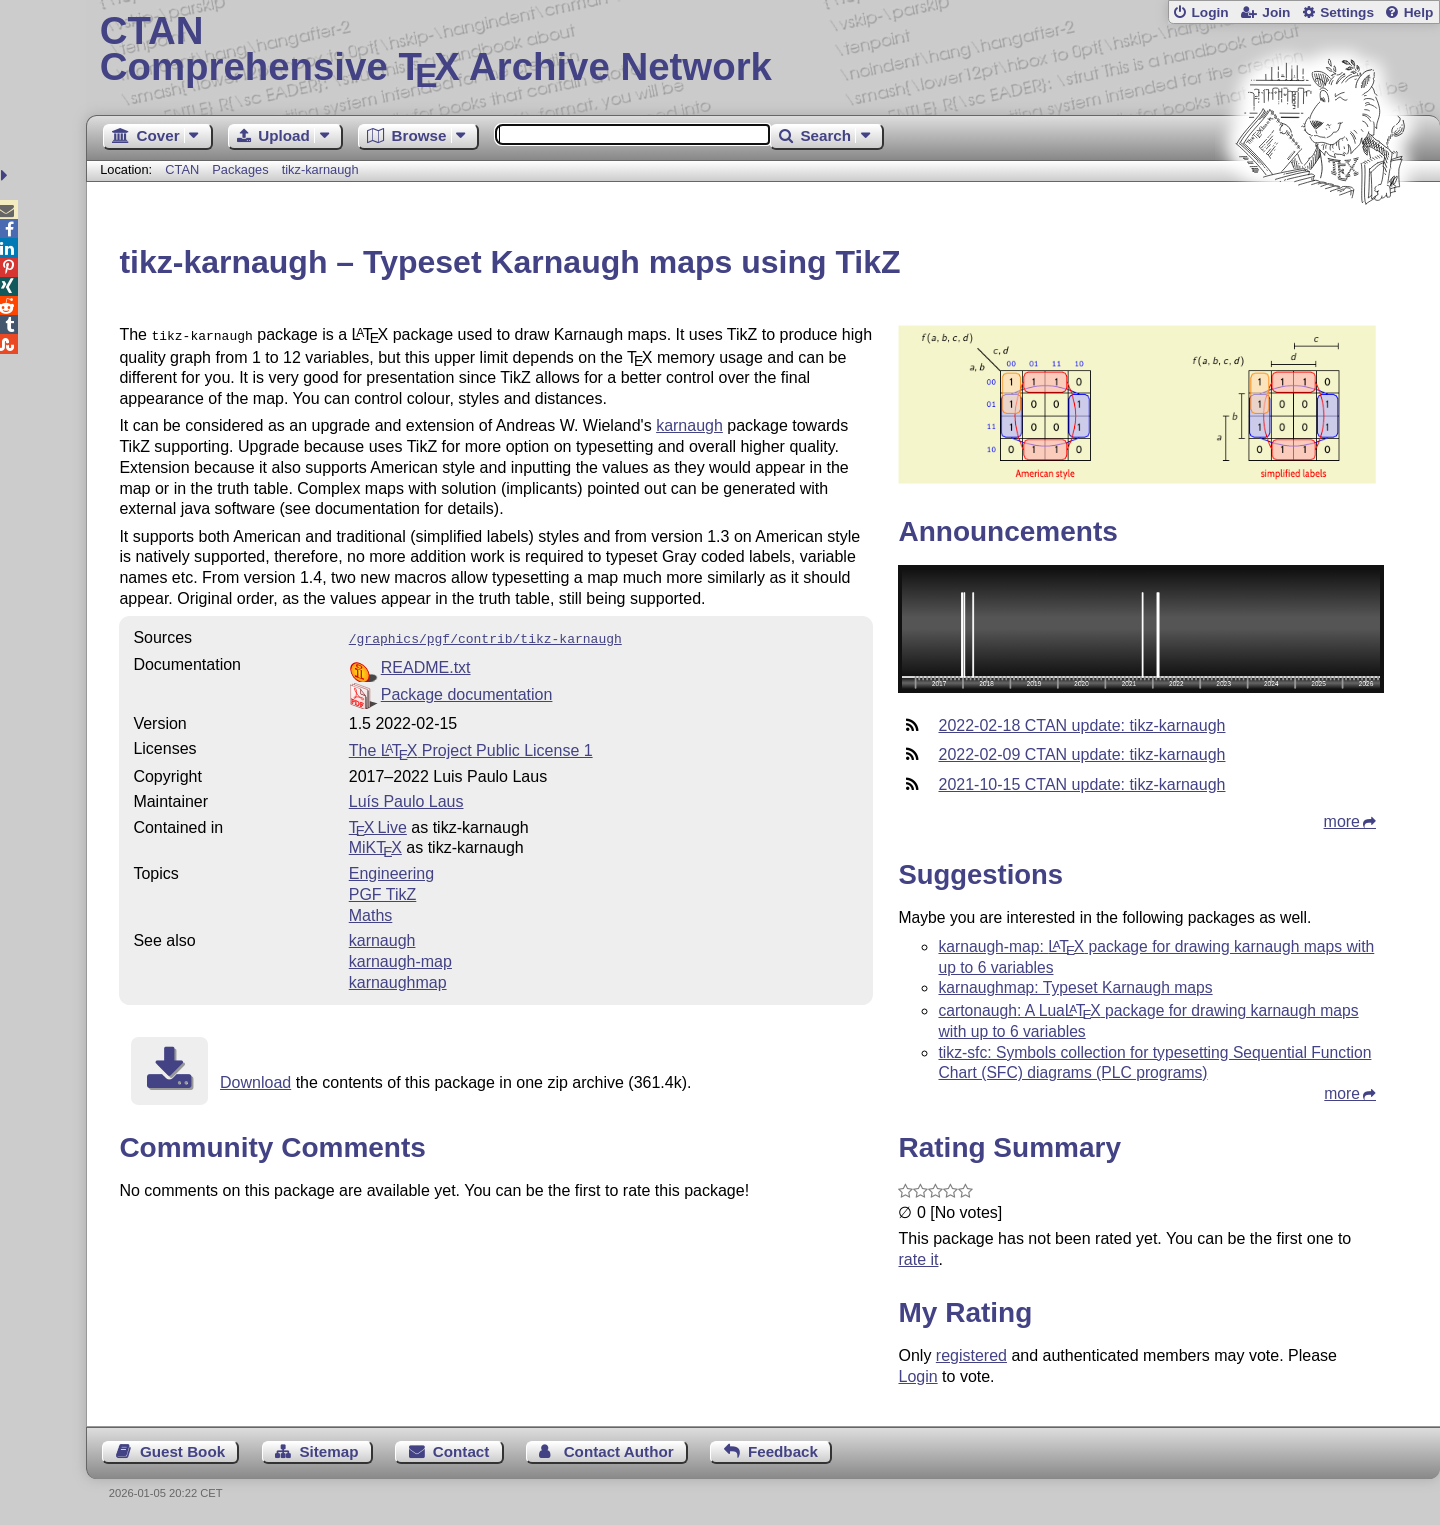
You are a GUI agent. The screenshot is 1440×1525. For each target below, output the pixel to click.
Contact (461, 1451)
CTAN (182, 169)
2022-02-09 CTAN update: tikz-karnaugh (1081, 754)
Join (1276, 12)
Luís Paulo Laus (406, 797)
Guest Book (182, 1451)
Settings (1347, 12)
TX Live (378, 823)
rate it (918, 1259)
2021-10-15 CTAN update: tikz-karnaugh (1081, 784)
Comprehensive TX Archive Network (763, 50)
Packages (242, 169)
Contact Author (619, 1451)
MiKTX (375, 843)
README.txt (426, 663)
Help (1419, 12)
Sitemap (328, 1451)
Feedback (783, 1451)
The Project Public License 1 (471, 746)
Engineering (391, 869)
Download (255, 1078)
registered (971, 1355)
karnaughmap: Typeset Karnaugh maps (1075, 987)
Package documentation (467, 690)
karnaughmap (398, 978)
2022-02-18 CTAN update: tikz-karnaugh (1081, 725)
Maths (371, 911)
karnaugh (689, 423)
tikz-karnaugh (320, 169)
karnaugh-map (400, 957)
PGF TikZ (383, 890)
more (1342, 821)
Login (1209, 12)
